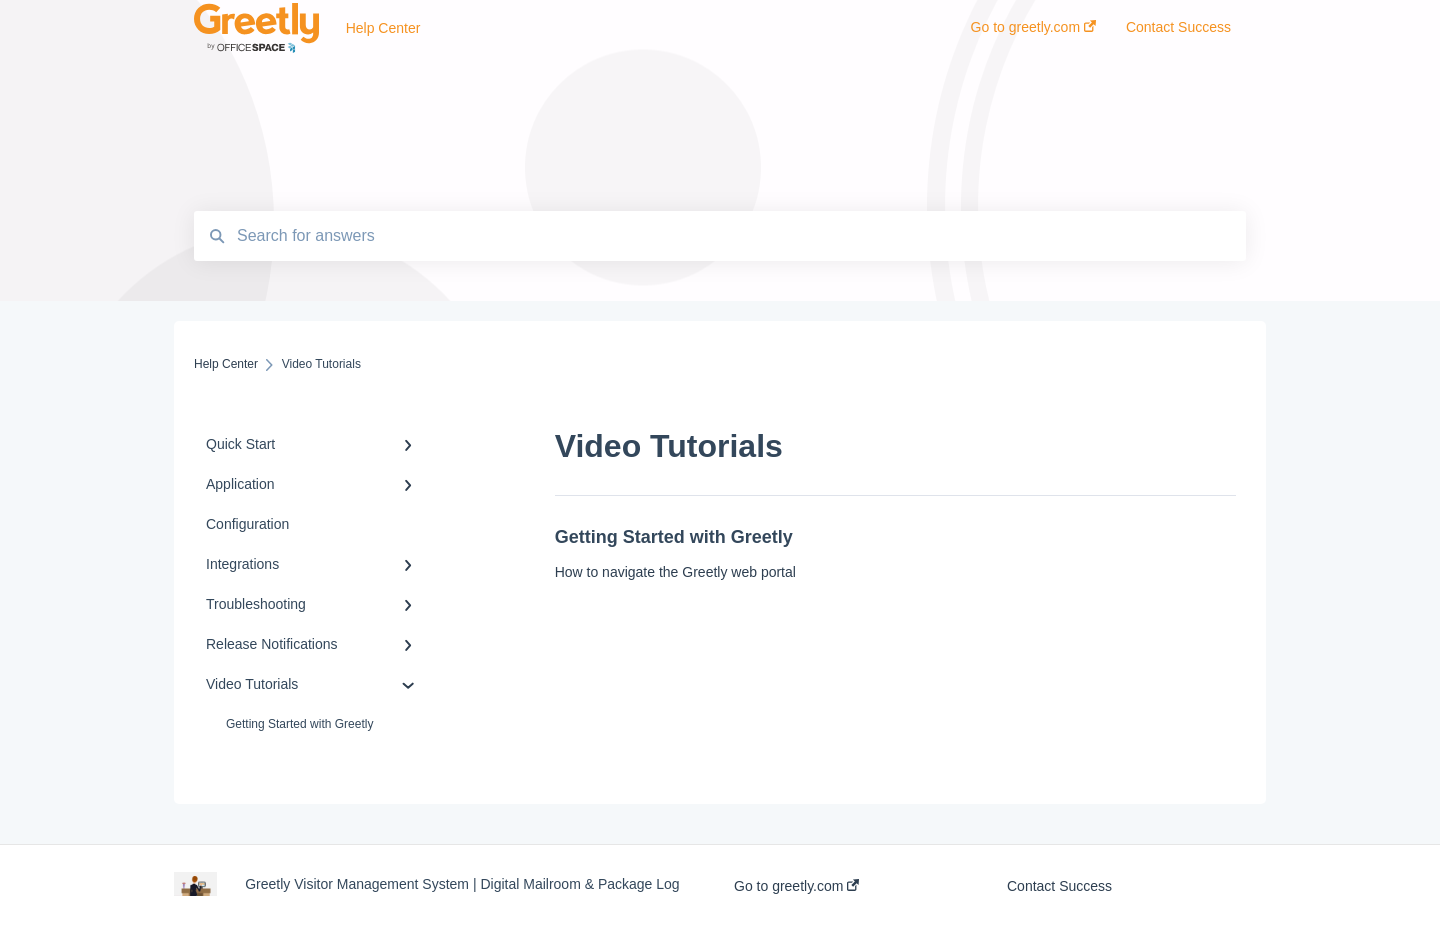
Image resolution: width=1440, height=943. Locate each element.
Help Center (383, 28)
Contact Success (1059, 886)
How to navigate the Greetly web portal (675, 572)
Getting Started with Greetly (299, 724)
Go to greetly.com (796, 886)
